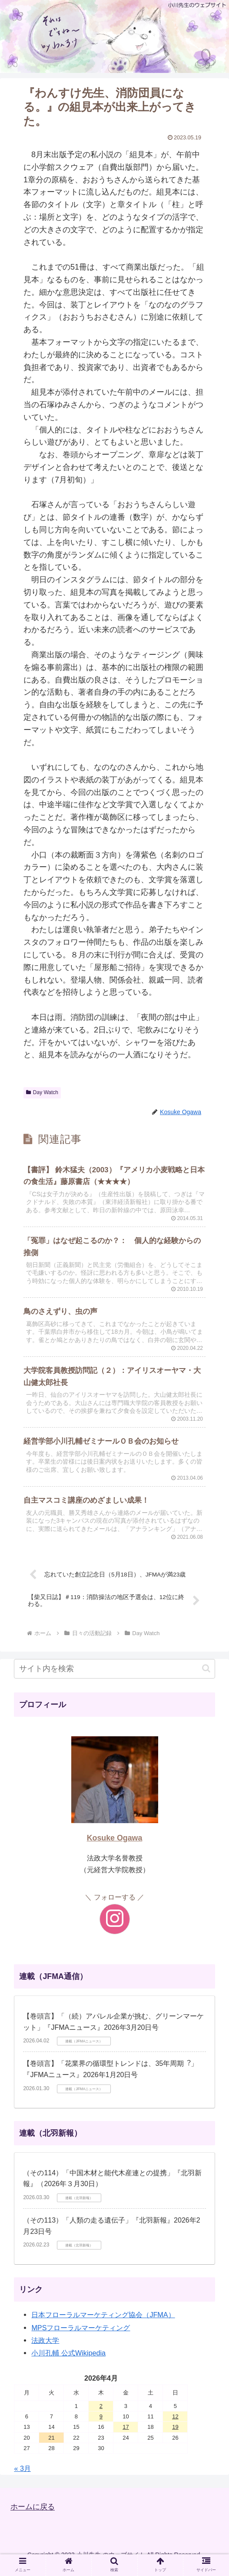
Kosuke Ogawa (115, 1846)
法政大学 (45, 2348)
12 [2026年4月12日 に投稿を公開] (175, 2425)
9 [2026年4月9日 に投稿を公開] (101, 2425)
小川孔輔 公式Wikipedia (68, 2361)
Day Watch (42, 1092)
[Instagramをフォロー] (115, 1928)
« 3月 (22, 2477)
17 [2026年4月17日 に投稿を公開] (126, 2435)
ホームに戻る (33, 2515)
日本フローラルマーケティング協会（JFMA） (103, 2323)
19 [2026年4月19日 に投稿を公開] (175, 2435)
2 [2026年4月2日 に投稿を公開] (101, 2414)
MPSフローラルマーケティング (80, 2336)
